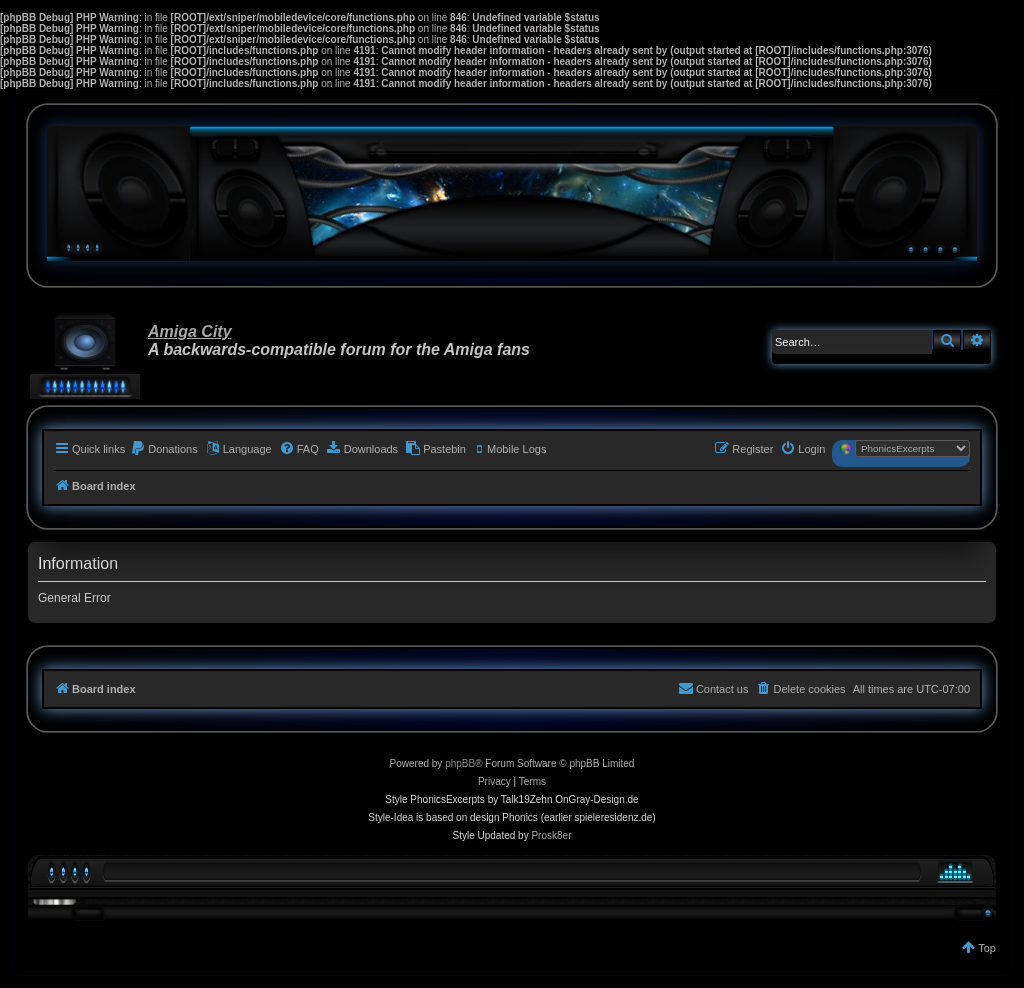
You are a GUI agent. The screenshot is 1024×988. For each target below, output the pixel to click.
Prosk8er (551, 835)
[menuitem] (164, 449)
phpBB (460, 763)
